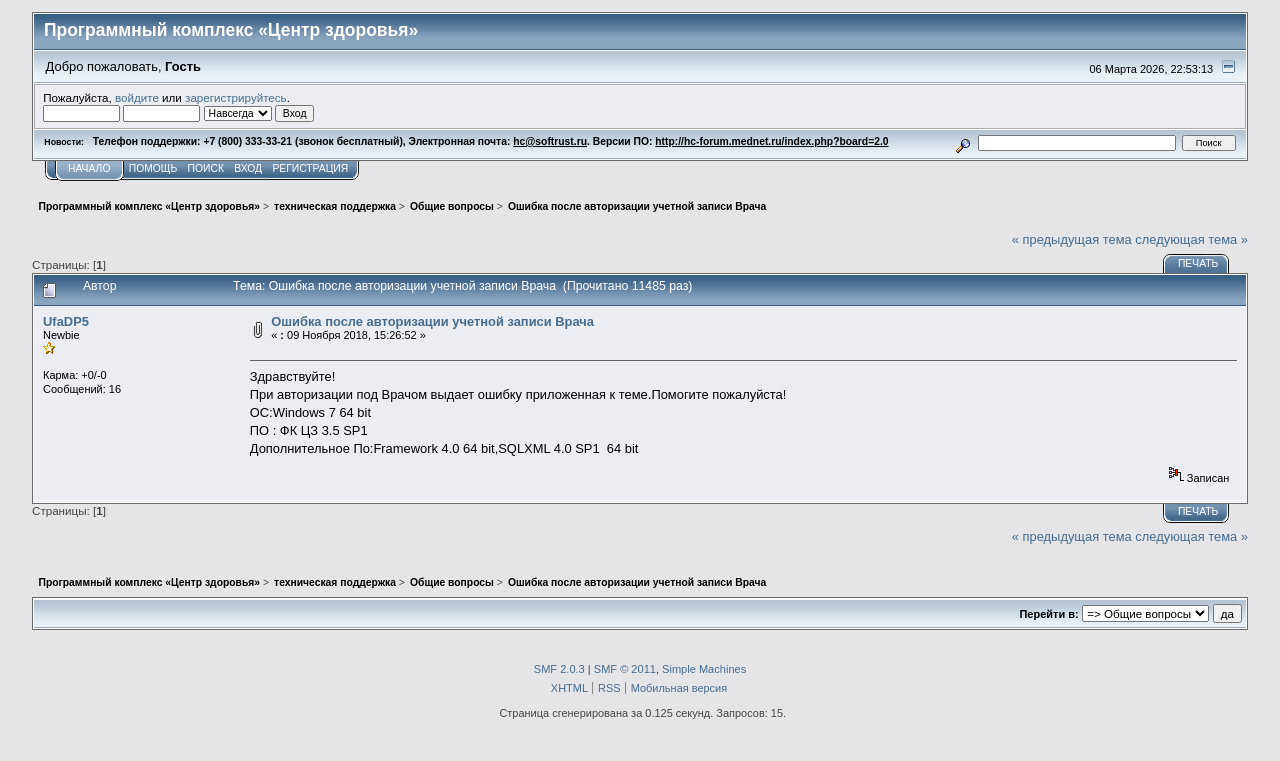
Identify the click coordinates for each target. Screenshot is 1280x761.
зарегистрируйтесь (236, 97)
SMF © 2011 (625, 669)
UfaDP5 (66, 321)
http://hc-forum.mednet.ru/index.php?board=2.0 (771, 141)
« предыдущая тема (1072, 239)
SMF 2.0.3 (559, 669)
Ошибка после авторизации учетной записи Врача (432, 321)
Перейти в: (1048, 614)
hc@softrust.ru (550, 141)
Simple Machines (704, 669)
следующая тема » (1191, 239)
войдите (137, 97)
